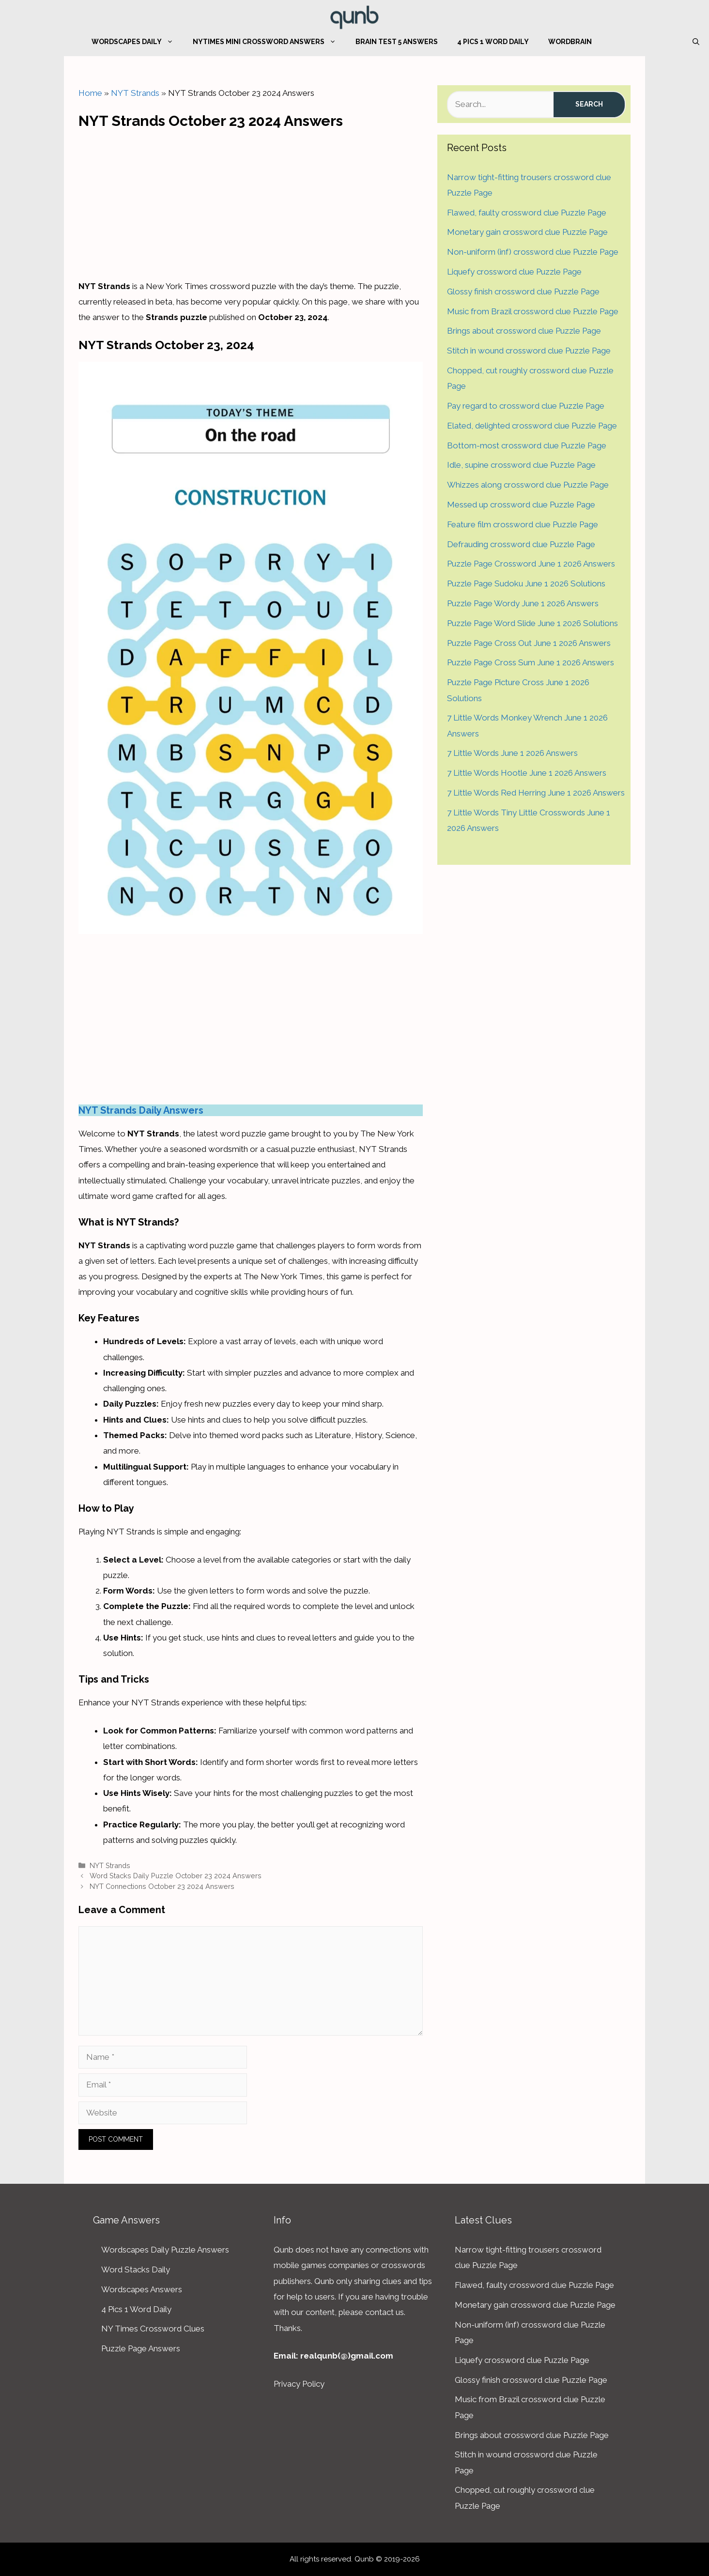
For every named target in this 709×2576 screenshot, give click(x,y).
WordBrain (570, 42)
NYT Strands (135, 93)
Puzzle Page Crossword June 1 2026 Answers (531, 563)
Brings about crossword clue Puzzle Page (524, 331)
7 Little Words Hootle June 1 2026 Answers (526, 773)
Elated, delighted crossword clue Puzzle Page (532, 425)
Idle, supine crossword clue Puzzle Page (521, 465)
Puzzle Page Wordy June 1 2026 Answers (523, 603)
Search (589, 104)
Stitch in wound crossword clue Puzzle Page (529, 350)
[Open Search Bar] (696, 41)
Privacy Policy (299, 2384)
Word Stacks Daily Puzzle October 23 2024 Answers (176, 1875)
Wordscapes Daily (137, 41)
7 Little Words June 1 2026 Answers (512, 753)
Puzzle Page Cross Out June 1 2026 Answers (529, 643)
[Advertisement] (251, 201)
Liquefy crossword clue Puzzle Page (514, 271)
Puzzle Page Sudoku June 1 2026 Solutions (526, 583)
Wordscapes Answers (141, 2289)
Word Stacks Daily (135, 2269)
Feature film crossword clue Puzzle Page (522, 524)
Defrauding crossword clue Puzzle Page (521, 544)
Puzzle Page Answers (140, 2348)
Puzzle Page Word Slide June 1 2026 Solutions (532, 623)
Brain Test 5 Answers (396, 42)
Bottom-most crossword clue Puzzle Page (526, 445)
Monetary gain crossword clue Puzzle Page (527, 232)
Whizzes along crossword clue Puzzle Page (528, 485)
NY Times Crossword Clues (152, 2328)
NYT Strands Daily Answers (140, 1110)
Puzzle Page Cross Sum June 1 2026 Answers (530, 662)
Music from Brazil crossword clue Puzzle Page (532, 311)
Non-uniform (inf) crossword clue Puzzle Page (532, 252)
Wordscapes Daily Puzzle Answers (165, 2249)
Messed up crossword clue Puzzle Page (521, 504)
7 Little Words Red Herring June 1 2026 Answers (536, 792)
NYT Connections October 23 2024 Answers (162, 1886)
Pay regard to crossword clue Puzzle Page (525, 406)
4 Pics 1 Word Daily (493, 42)
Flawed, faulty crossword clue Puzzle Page (526, 212)
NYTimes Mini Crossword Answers (269, 41)
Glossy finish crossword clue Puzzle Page (523, 291)
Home (90, 93)
